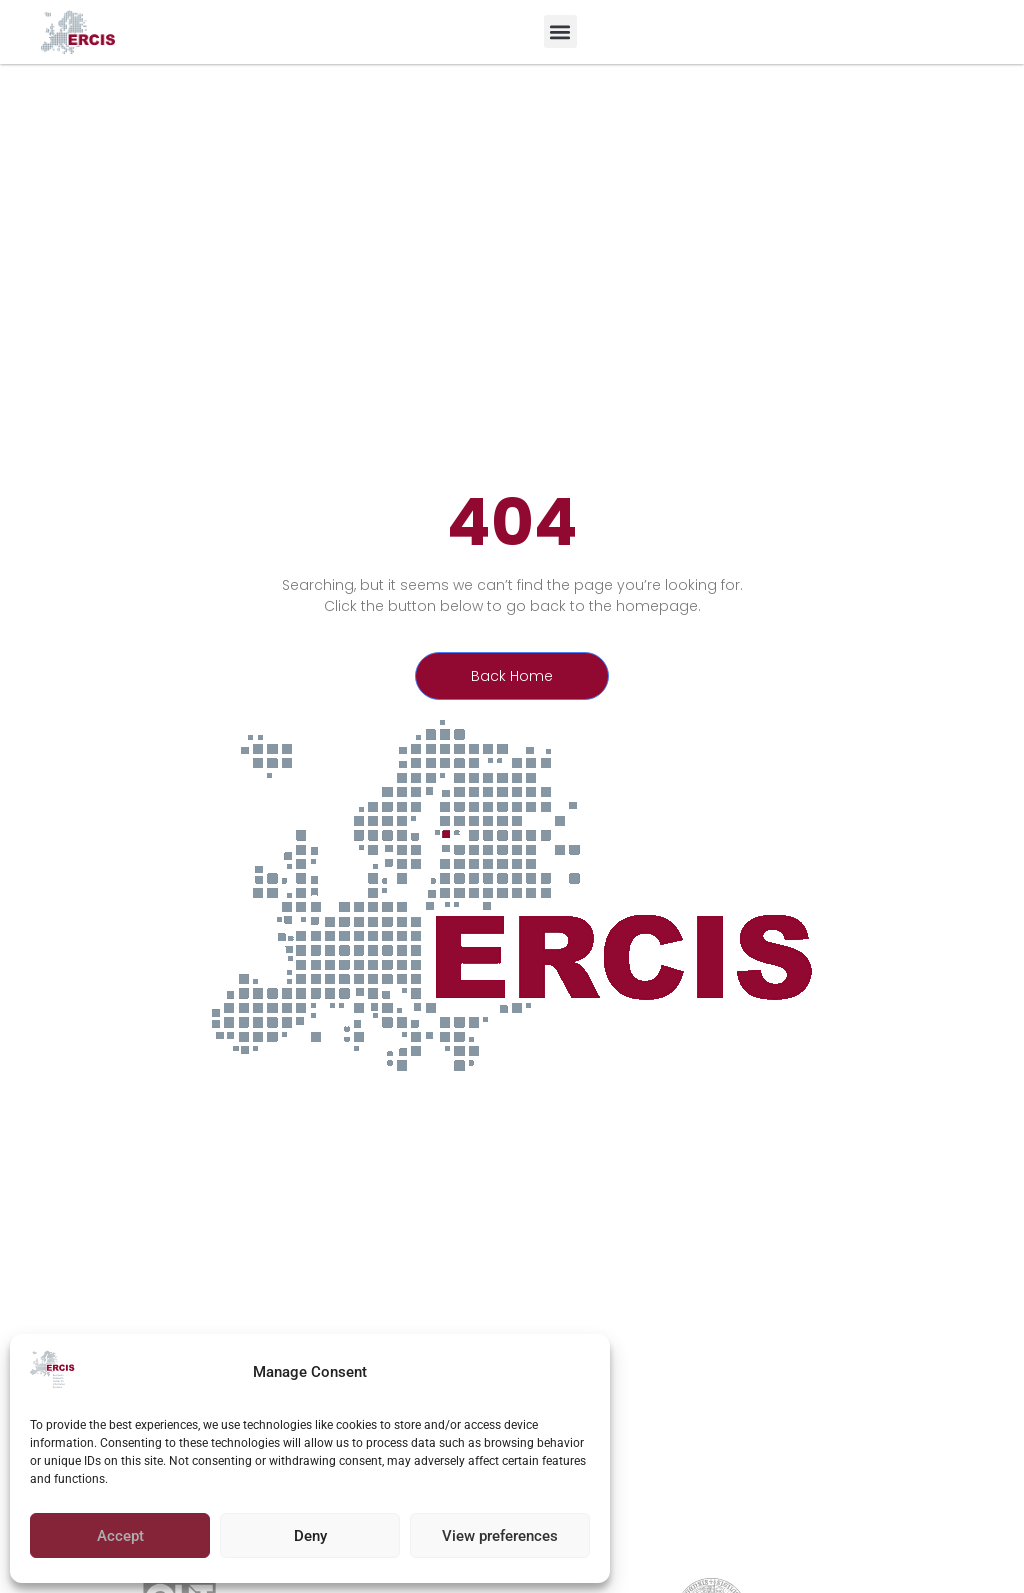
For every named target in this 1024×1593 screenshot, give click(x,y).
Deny (310, 1536)
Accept (120, 1536)
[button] (560, 31)
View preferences (500, 1536)
